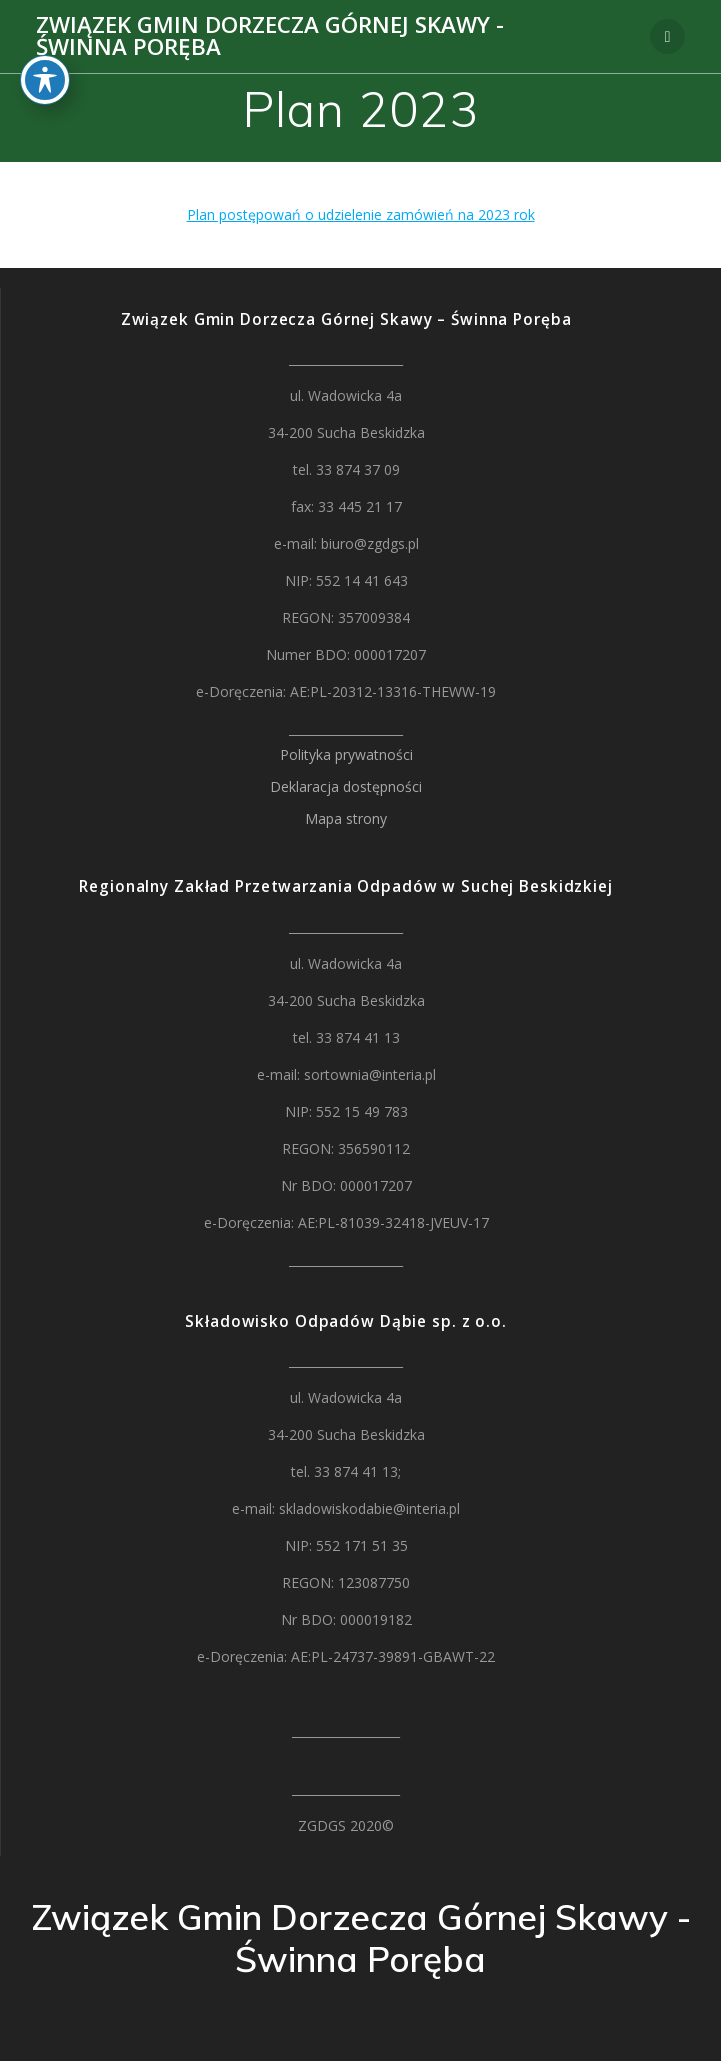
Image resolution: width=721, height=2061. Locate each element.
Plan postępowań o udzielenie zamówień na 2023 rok (361, 214)
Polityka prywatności (346, 754)
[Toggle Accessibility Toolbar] (45, 30)
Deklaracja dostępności (346, 786)
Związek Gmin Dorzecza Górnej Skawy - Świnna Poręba (270, 36)
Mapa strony (346, 818)
